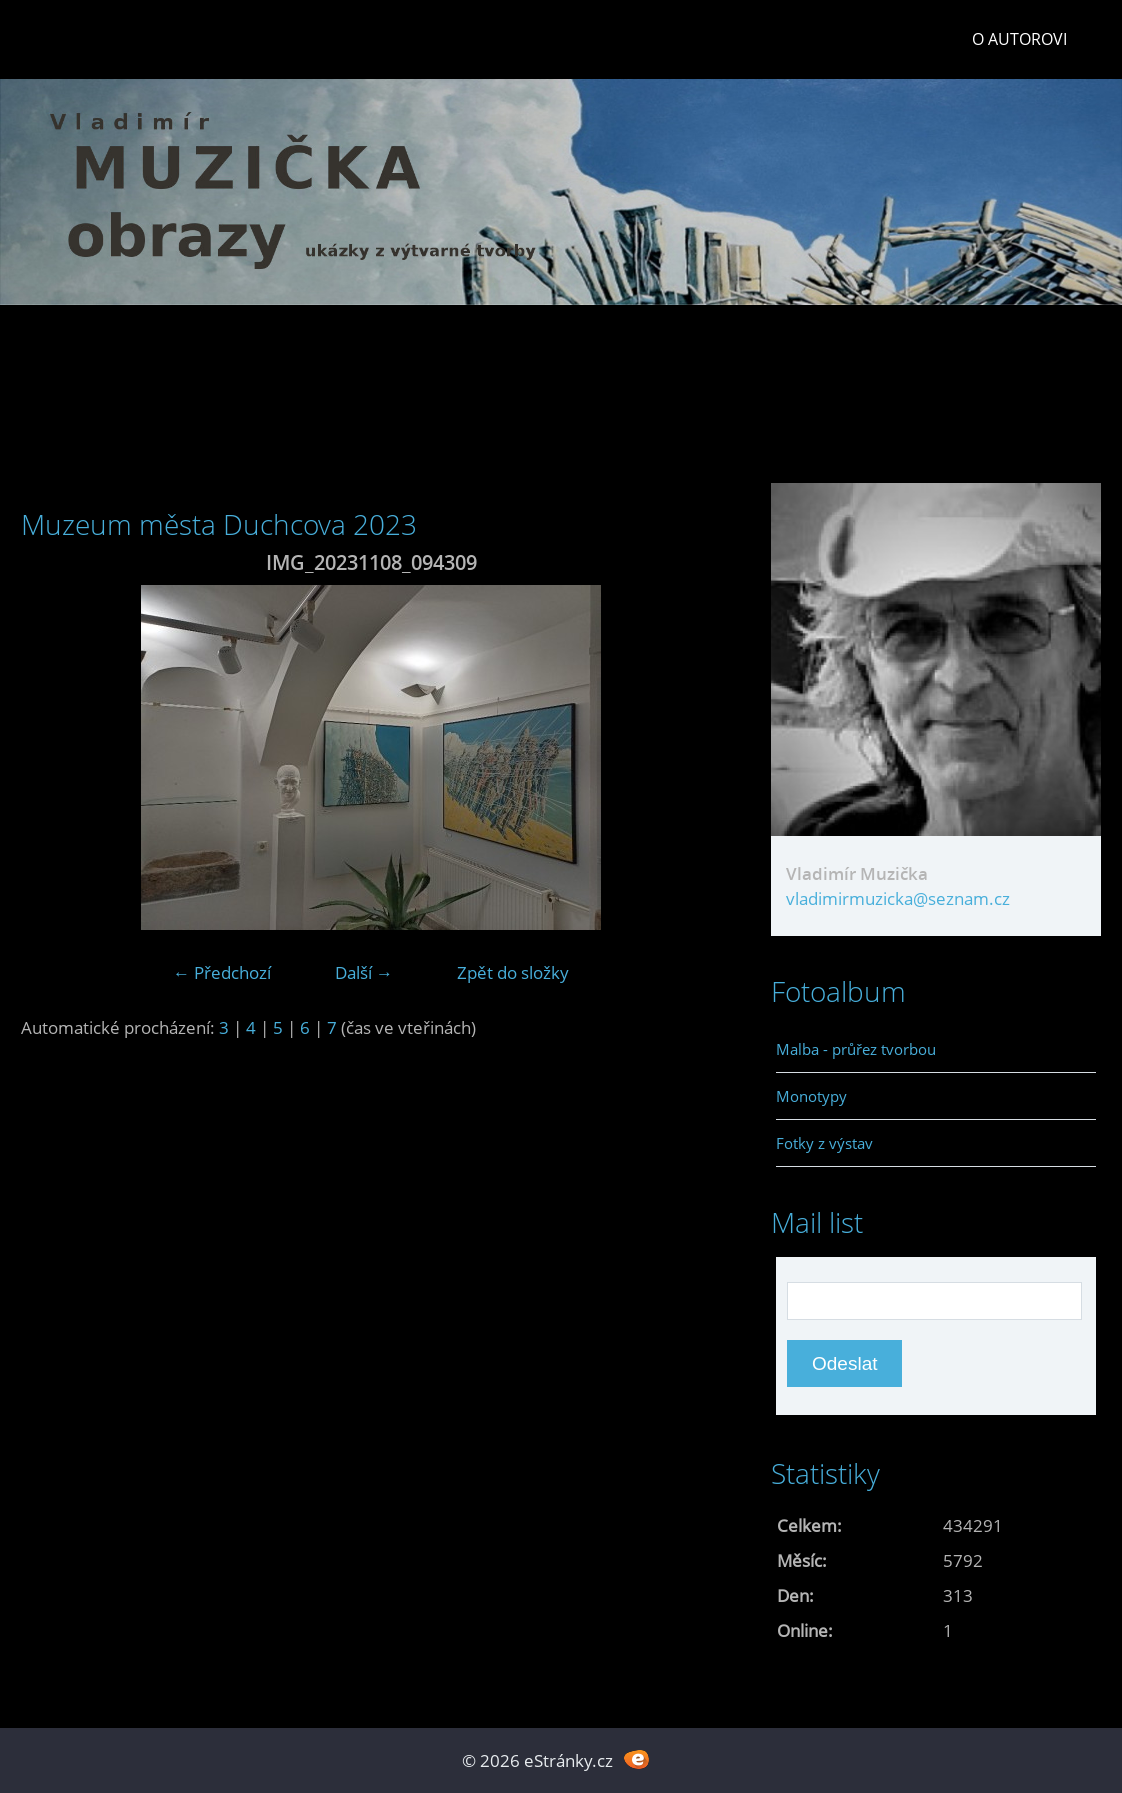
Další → (364, 972)
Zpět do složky (513, 972)
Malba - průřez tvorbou (856, 1049)
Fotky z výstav (824, 1143)
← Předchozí (222, 972)
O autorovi (1019, 39)
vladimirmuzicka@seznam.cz (898, 898)
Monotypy (811, 1096)
